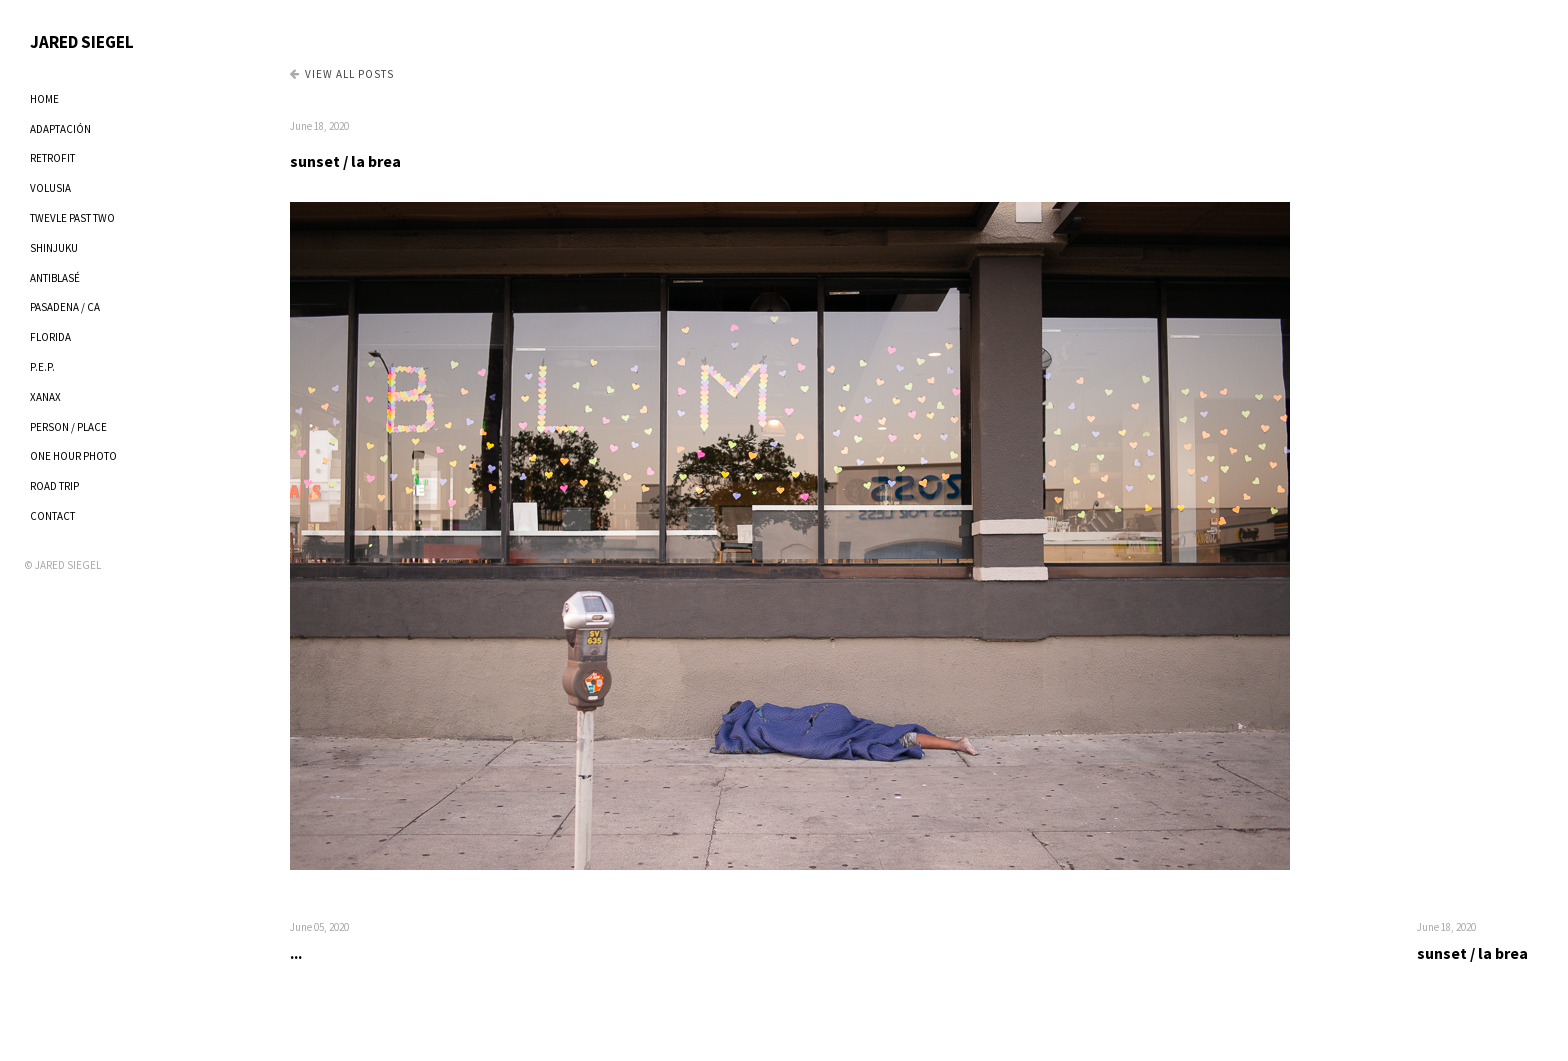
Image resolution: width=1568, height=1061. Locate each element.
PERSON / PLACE (68, 427)
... (296, 953)
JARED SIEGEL (82, 42)
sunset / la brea (345, 161)
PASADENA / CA (65, 307)
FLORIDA (50, 337)
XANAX (45, 397)
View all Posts (342, 74)
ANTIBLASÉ (55, 278)
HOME (44, 99)
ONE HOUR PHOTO (73, 456)
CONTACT (52, 516)
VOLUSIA (50, 188)
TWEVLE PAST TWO (72, 218)
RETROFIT (52, 158)
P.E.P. (42, 367)
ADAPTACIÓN (60, 129)
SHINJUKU (54, 248)
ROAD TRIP (54, 486)
